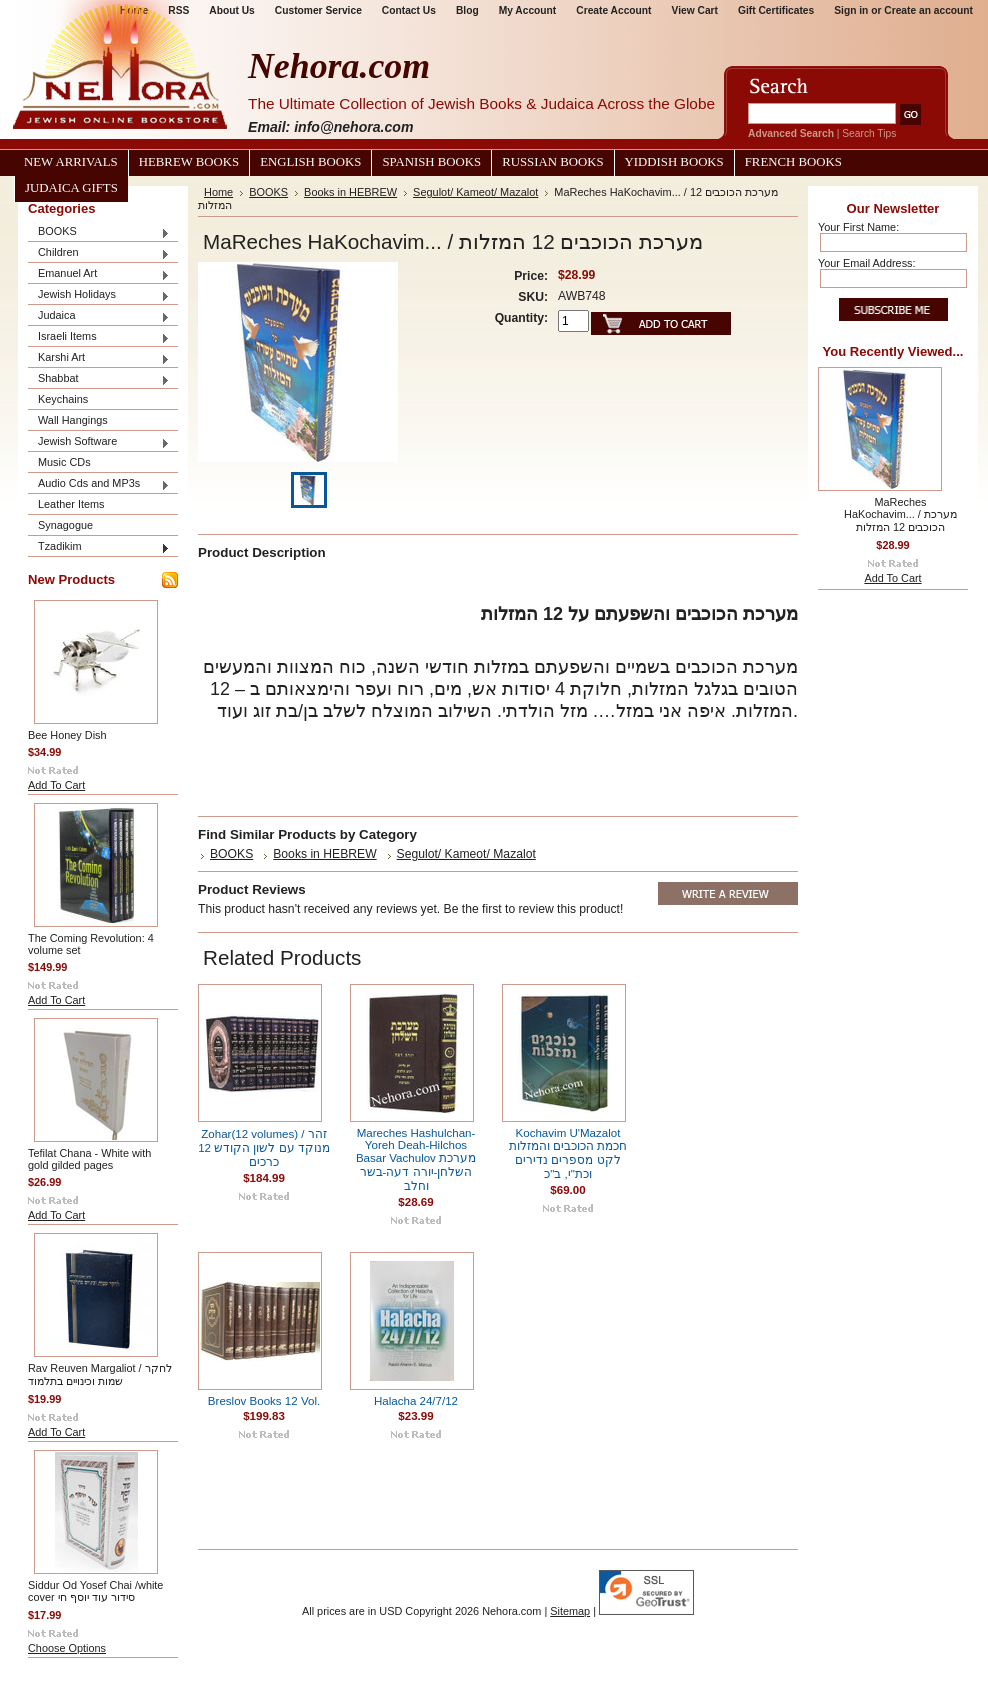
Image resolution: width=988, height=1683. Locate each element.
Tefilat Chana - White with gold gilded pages (89, 1159)
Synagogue (65, 525)
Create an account (928, 10)
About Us (231, 10)
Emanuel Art (99, 274)
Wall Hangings (73, 420)
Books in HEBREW (350, 192)
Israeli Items (99, 337)
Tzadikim (99, 547)
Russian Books (552, 162)
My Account (528, 10)
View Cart (695, 10)
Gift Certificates (776, 10)
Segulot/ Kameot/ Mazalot (475, 192)
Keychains (63, 399)
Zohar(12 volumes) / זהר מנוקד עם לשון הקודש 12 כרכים (264, 1148)
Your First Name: (858, 227)
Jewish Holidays (99, 295)
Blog (467, 10)
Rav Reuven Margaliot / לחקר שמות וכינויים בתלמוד (100, 1374)
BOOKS (99, 232)
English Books (310, 162)
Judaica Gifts (71, 188)
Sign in (851, 10)
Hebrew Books (189, 162)
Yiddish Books (674, 162)
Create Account (613, 10)
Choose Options (67, 1648)
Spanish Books (431, 162)
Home (218, 192)
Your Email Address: (867, 263)
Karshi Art (99, 358)
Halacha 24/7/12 (416, 1401)
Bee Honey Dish (67, 735)
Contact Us (409, 10)
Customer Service (318, 10)
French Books (793, 162)
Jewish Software (99, 442)
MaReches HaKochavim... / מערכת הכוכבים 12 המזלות (900, 514)
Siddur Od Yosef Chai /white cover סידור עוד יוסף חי (95, 1591)
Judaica (99, 316)
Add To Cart (56, 785)
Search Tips (869, 133)
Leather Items (71, 504)
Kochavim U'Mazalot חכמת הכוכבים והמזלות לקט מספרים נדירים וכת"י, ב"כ (568, 1153)
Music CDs (64, 462)
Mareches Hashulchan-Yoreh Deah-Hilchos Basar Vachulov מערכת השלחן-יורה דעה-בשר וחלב (416, 1159)
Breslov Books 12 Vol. (264, 1401)
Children (99, 253)
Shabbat (99, 379)
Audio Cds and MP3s (99, 484)
